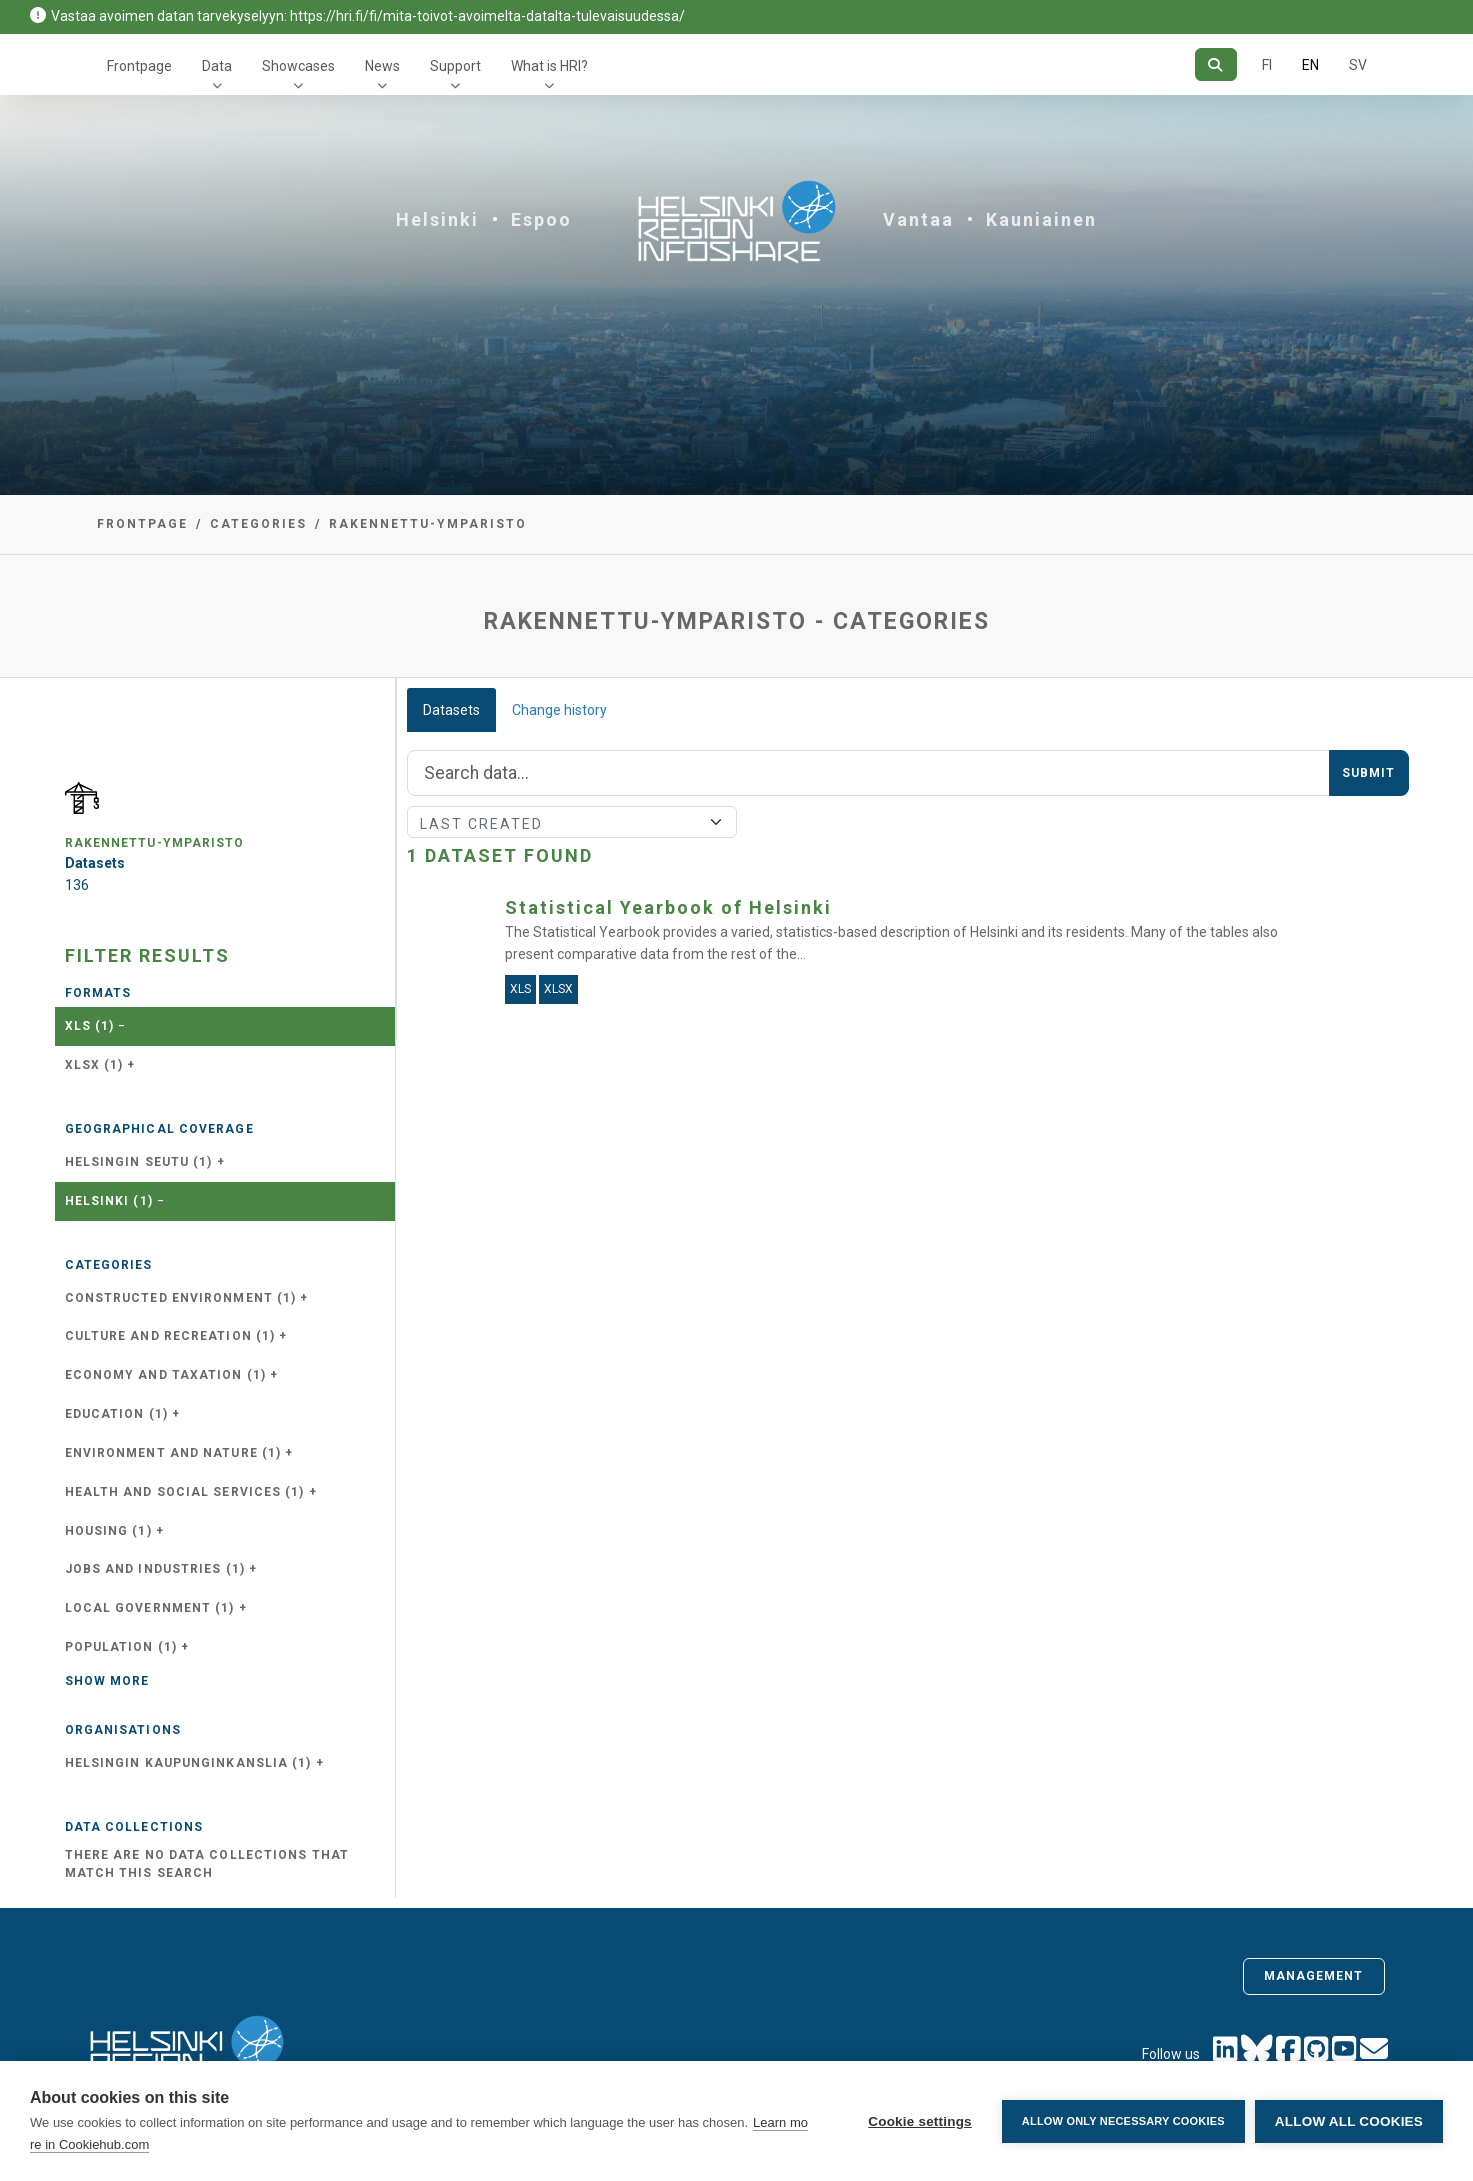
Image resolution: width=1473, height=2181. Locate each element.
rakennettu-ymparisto (428, 524)
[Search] (1215, 64)
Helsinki (437, 219)
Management (1314, 1976)
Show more (107, 1681)
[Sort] (572, 822)
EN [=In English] (1310, 65)
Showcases (298, 66)
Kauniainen (1041, 219)
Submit (1369, 773)
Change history (559, 710)
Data (217, 66)
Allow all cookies (1349, 2121)
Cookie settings (920, 2121)
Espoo (541, 219)
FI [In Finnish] (1267, 65)
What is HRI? (549, 66)
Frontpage (139, 66)
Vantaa (918, 219)
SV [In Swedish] (1358, 65)
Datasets (451, 710)
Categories (258, 524)
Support (455, 66)
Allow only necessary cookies (1123, 2121)
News (382, 66)
